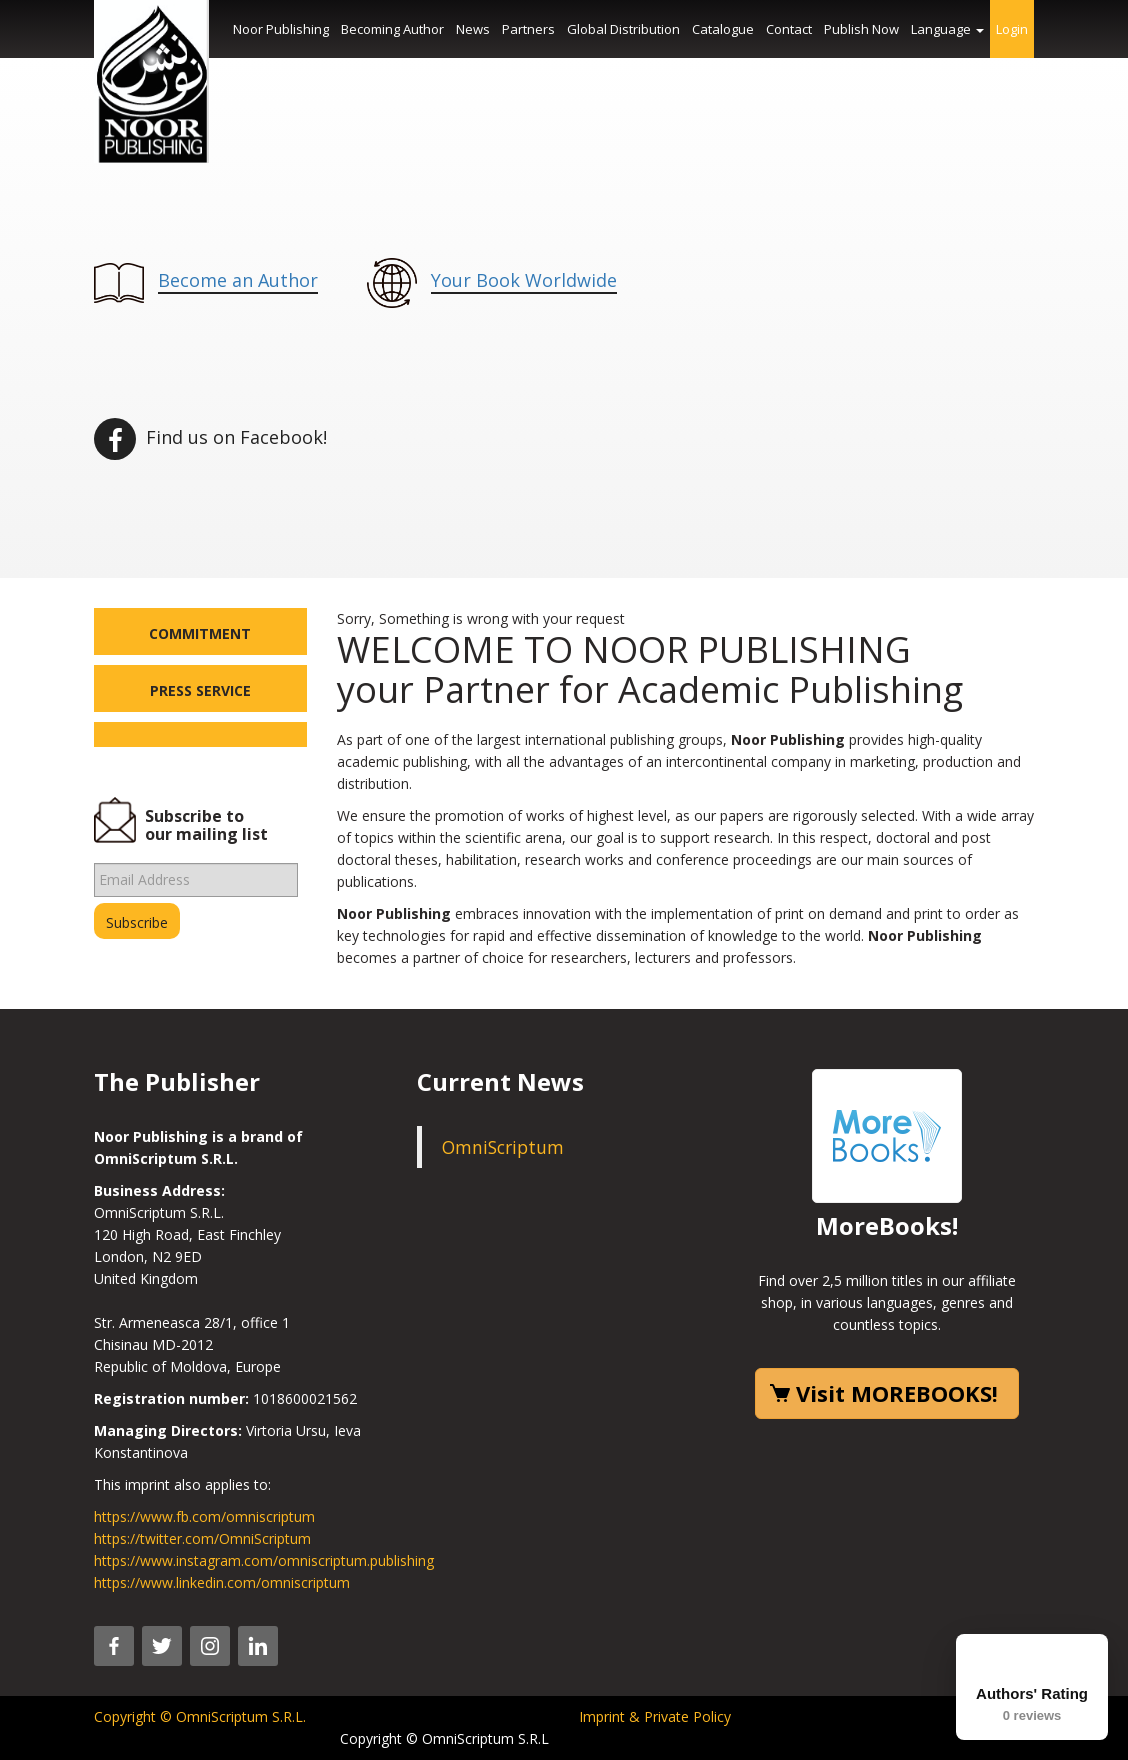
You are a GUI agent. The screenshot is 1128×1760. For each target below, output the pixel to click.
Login (1012, 29)
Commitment (200, 633)
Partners (528, 29)
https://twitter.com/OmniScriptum (202, 1538)
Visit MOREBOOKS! (897, 1393)
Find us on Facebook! (210, 437)
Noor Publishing (281, 29)
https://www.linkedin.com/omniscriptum (222, 1582)
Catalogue (723, 29)
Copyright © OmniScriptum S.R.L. (200, 1716)
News (473, 29)
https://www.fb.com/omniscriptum (204, 1516)
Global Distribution (623, 29)
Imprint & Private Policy (655, 1716)
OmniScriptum (503, 1147)
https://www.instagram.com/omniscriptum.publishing (264, 1560)
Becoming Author (392, 29)
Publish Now (861, 29)
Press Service (200, 690)
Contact (789, 29)
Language (947, 29)
